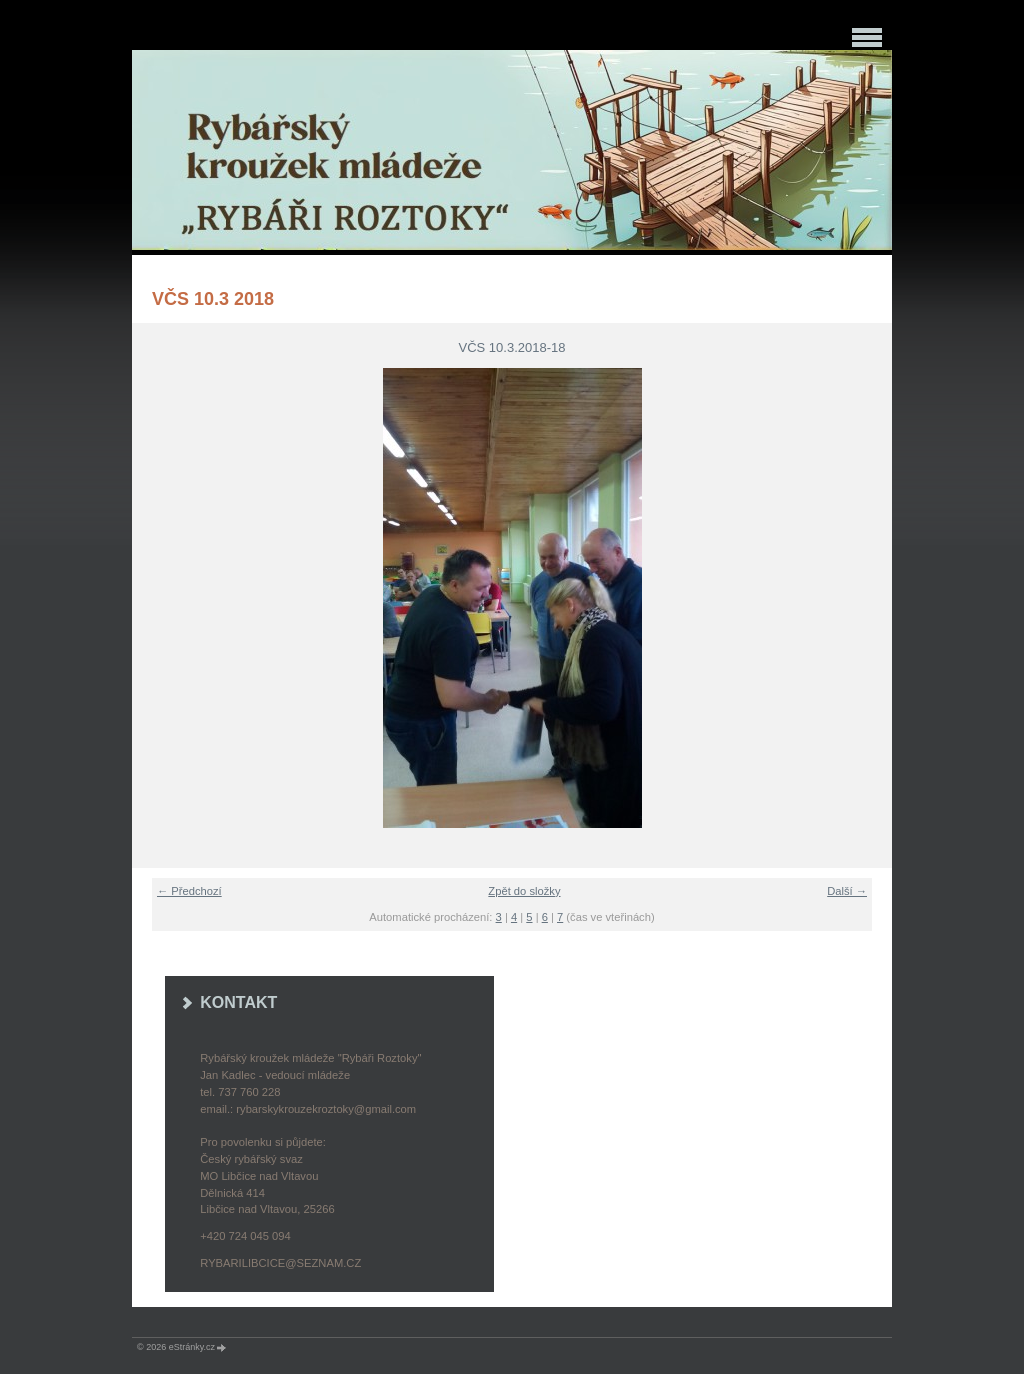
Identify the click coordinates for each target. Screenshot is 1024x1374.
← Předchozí (189, 891)
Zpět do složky (524, 891)
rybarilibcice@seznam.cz (280, 1263)
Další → (847, 891)
